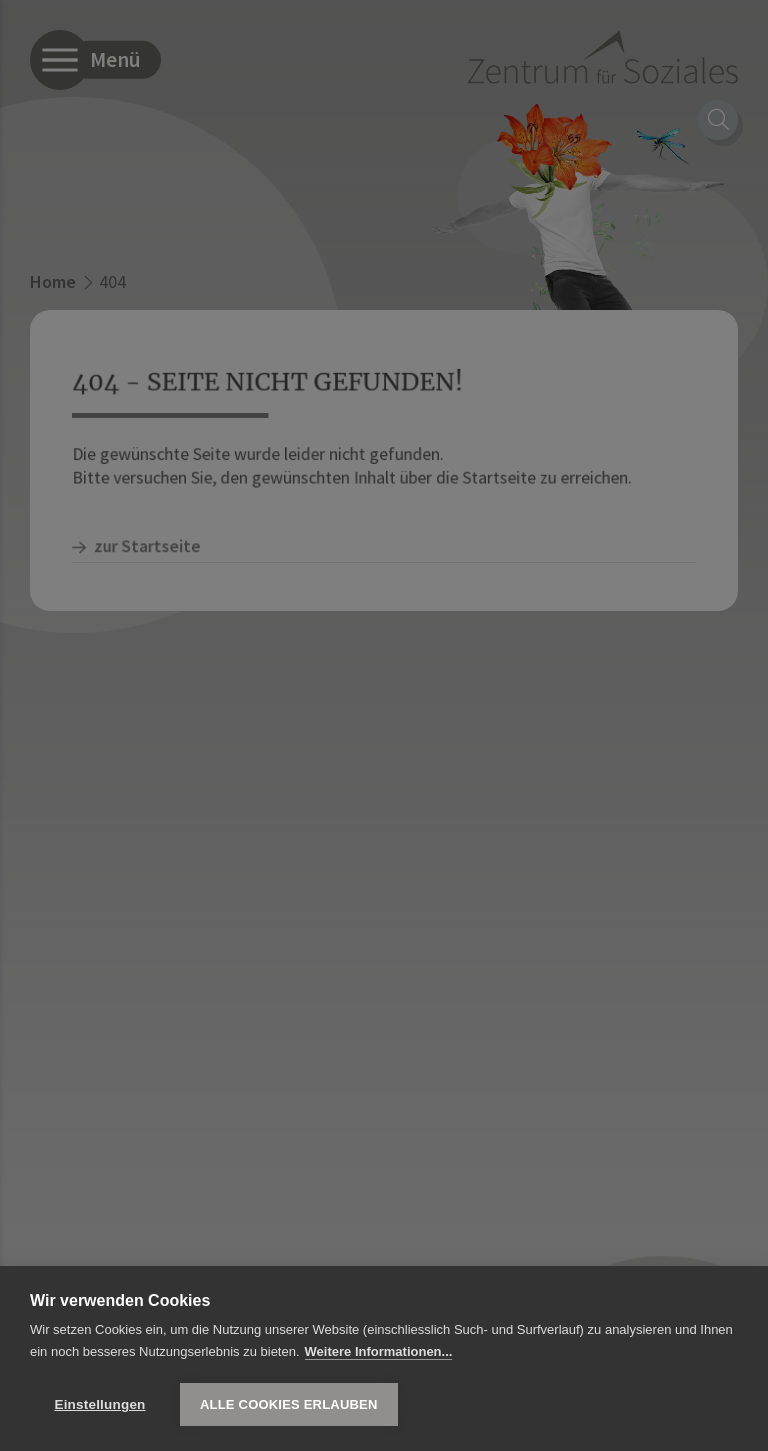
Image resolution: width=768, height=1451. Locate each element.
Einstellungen (99, 1404)
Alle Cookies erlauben (289, 1404)
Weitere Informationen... (379, 1351)
